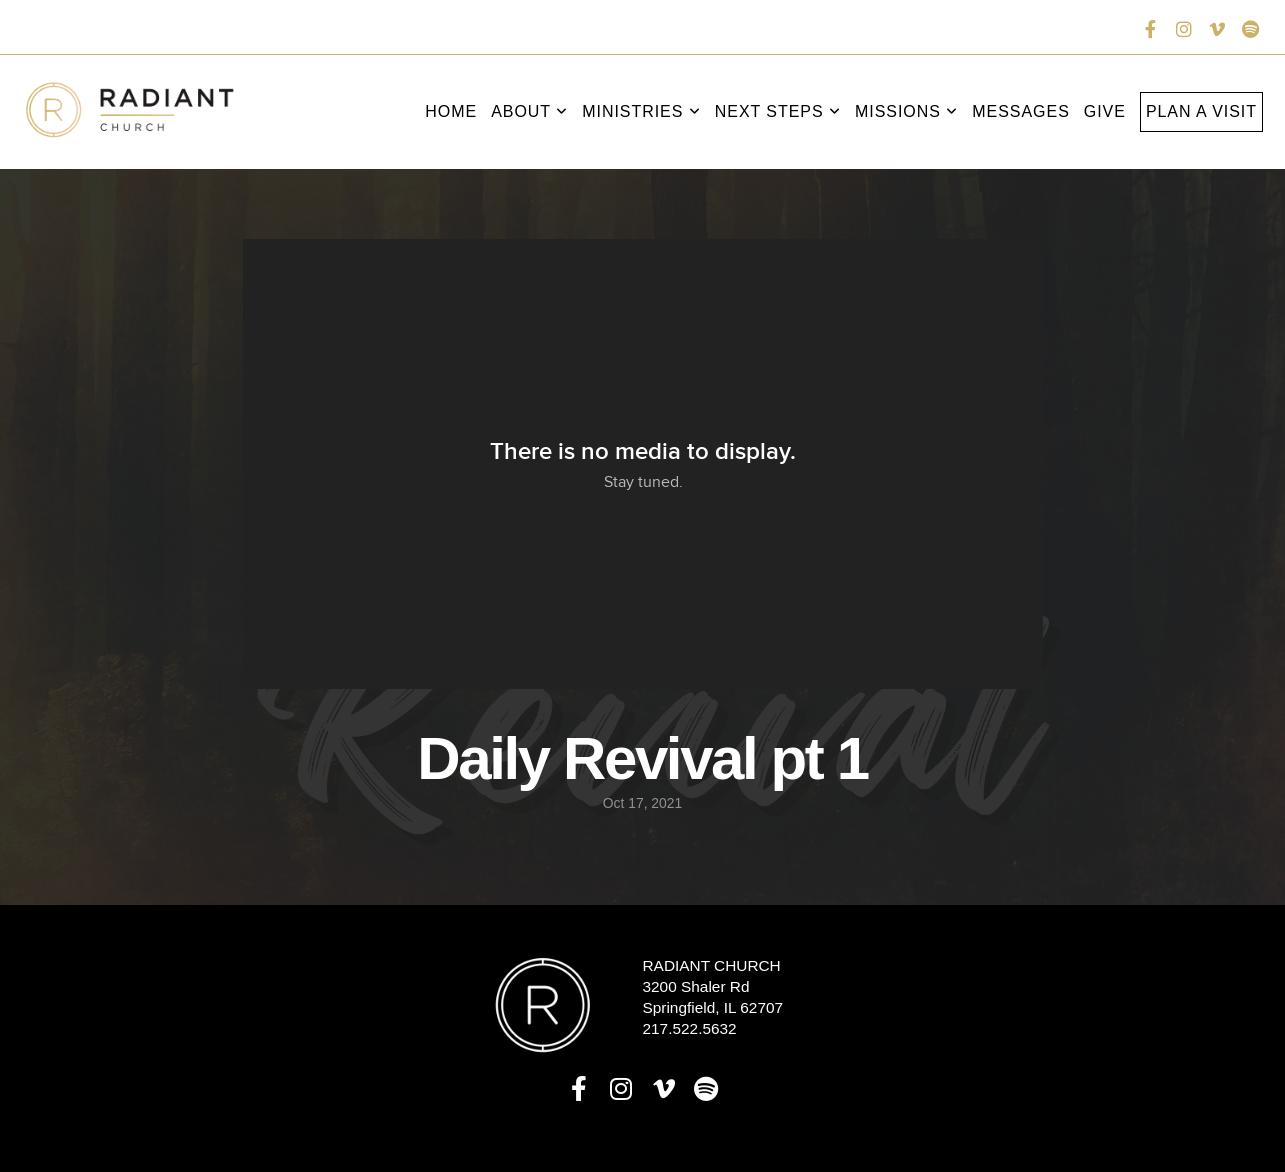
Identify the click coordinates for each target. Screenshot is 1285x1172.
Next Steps (778, 111)
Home (451, 111)
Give (1105, 111)
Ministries (641, 111)
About (529, 111)
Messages (1021, 111)
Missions (906, 111)
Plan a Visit (1201, 111)
